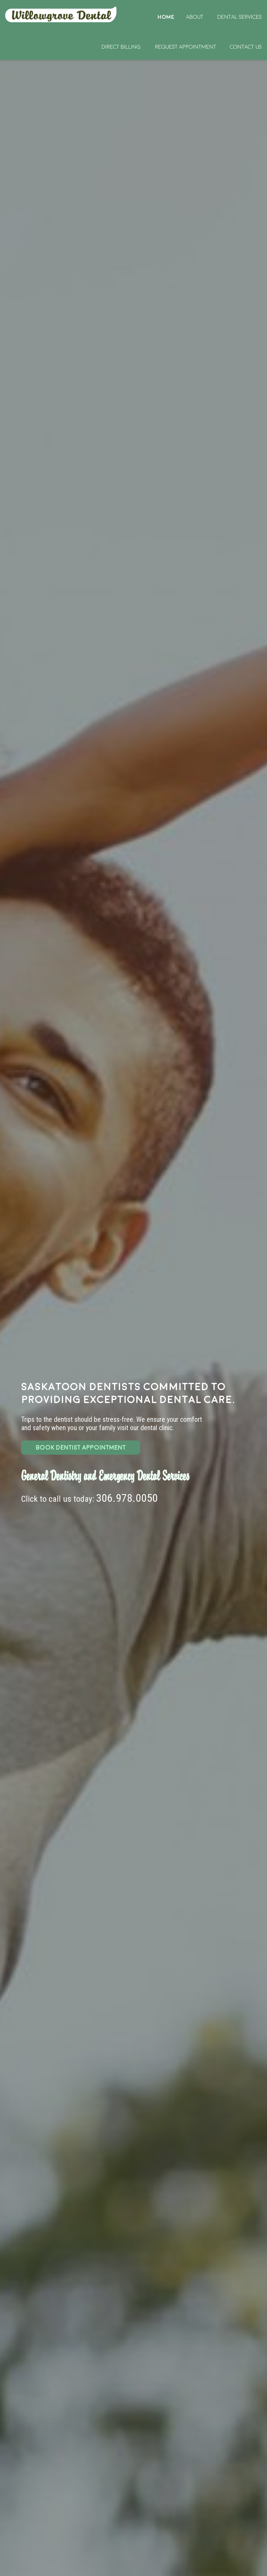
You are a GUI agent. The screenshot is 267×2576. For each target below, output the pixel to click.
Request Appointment (185, 47)
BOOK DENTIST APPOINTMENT (81, 1447)
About (194, 17)
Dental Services (239, 17)
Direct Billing (121, 47)
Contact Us (246, 47)
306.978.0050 (127, 1497)
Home (61, 14)
